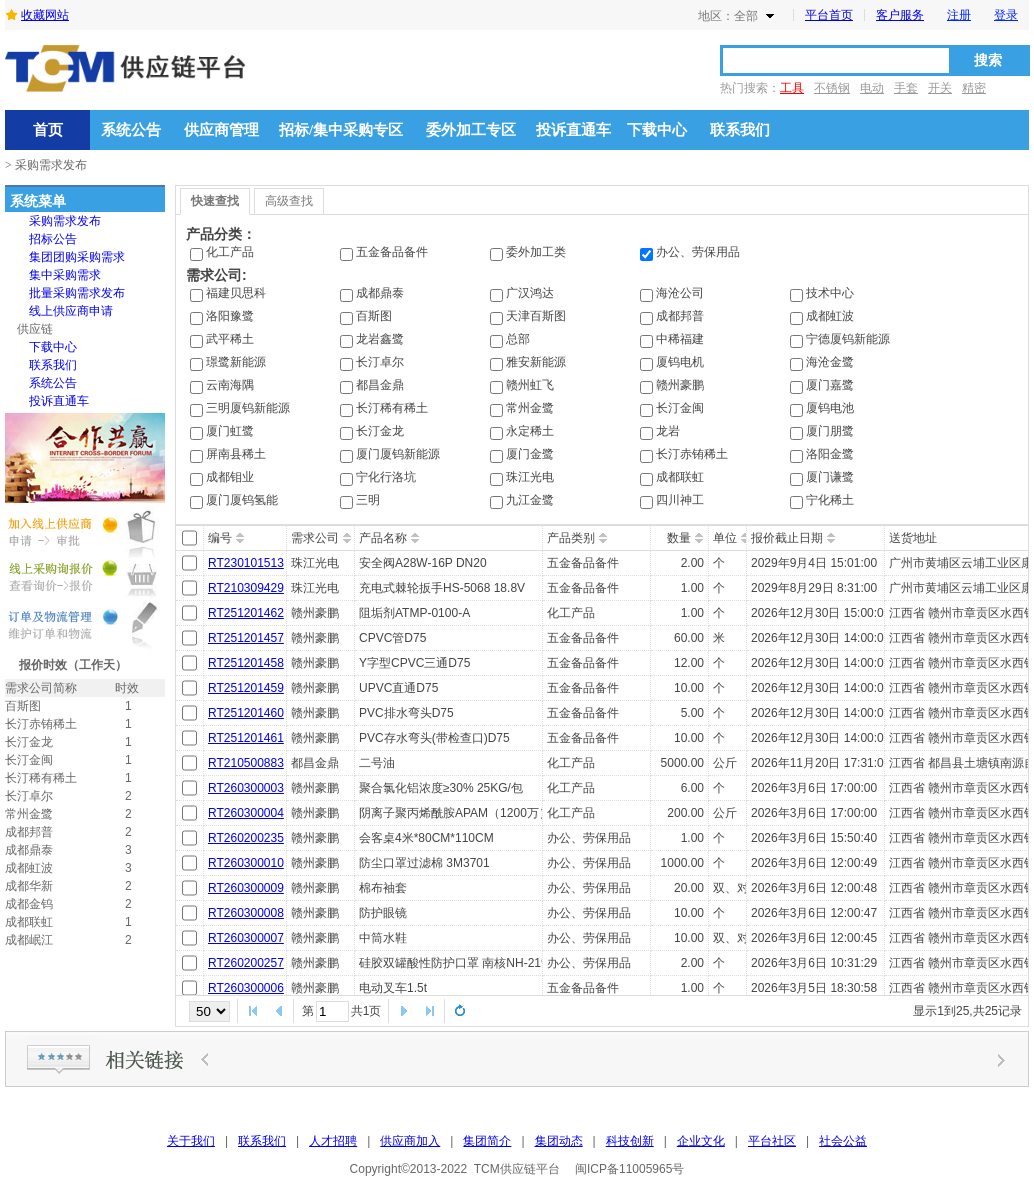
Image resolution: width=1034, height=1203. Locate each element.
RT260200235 (246, 838)
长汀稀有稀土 (392, 408)
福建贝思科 (236, 293)
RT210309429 (246, 588)
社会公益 (843, 1141)
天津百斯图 (536, 316)
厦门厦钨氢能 (242, 500)
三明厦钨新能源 (248, 408)
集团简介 (487, 1141)
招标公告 (53, 239)
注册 (959, 15)
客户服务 (900, 15)
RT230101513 (246, 563)
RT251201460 (246, 713)
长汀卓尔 (380, 362)
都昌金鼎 (380, 385)
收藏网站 (45, 15)
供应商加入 (410, 1141)
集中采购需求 (65, 275)
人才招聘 (333, 1141)
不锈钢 (832, 88)
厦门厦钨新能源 (398, 454)
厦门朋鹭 (830, 431)
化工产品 (230, 252)
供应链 (35, 329)
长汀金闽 (680, 408)
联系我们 (740, 130)
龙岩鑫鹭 (380, 339)
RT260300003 (246, 788)
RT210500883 (246, 763)
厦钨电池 (830, 408)
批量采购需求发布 (77, 293)
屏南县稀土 (236, 454)
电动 (872, 88)
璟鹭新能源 (236, 362)
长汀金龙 (380, 431)
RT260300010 (246, 863)
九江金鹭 (530, 500)
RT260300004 (246, 813)
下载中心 (657, 130)
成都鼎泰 (380, 293)
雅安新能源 (536, 362)
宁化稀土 (830, 500)
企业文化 (701, 1141)
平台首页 (829, 15)
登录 (1006, 15)
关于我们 (191, 1141)
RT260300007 (246, 938)
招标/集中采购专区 (341, 130)
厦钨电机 (680, 362)
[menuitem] (65, 221)
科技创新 (630, 1141)
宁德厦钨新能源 (848, 339)
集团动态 (559, 1141)
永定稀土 (530, 431)
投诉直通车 (573, 130)
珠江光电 (530, 477)
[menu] (65, 311)
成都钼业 (230, 477)
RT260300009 (246, 888)
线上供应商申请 (71, 311)
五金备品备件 (392, 252)
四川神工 (680, 500)
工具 (792, 88)
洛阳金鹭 (830, 454)
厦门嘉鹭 (830, 385)
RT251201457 (246, 638)
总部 (518, 339)
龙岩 (668, 431)
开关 (940, 88)
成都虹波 (830, 316)
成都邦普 (680, 316)
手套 (906, 88)
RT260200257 (246, 963)
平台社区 (772, 1141)
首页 (48, 130)
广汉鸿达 (530, 293)
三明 (368, 500)
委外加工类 (536, 252)
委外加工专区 (471, 130)
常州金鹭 (530, 408)
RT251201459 (246, 688)
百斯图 (374, 316)
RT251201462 (246, 613)
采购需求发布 (65, 221)
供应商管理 (221, 130)
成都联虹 (680, 477)
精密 (974, 88)
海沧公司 (680, 293)
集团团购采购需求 (77, 257)
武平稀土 (230, 339)
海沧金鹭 (830, 362)
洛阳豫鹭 (230, 316)
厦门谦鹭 (830, 477)
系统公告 (131, 130)
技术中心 (830, 293)
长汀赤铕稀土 (692, 454)
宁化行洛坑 (386, 477)
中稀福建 (680, 339)
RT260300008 (246, 913)
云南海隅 (230, 385)
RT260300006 (246, 988)
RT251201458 (246, 663)
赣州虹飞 (530, 385)
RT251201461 (246, 738)
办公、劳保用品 (698, 252)
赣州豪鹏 (680, 385)
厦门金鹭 (530, 454)
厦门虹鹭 (230, 431)
